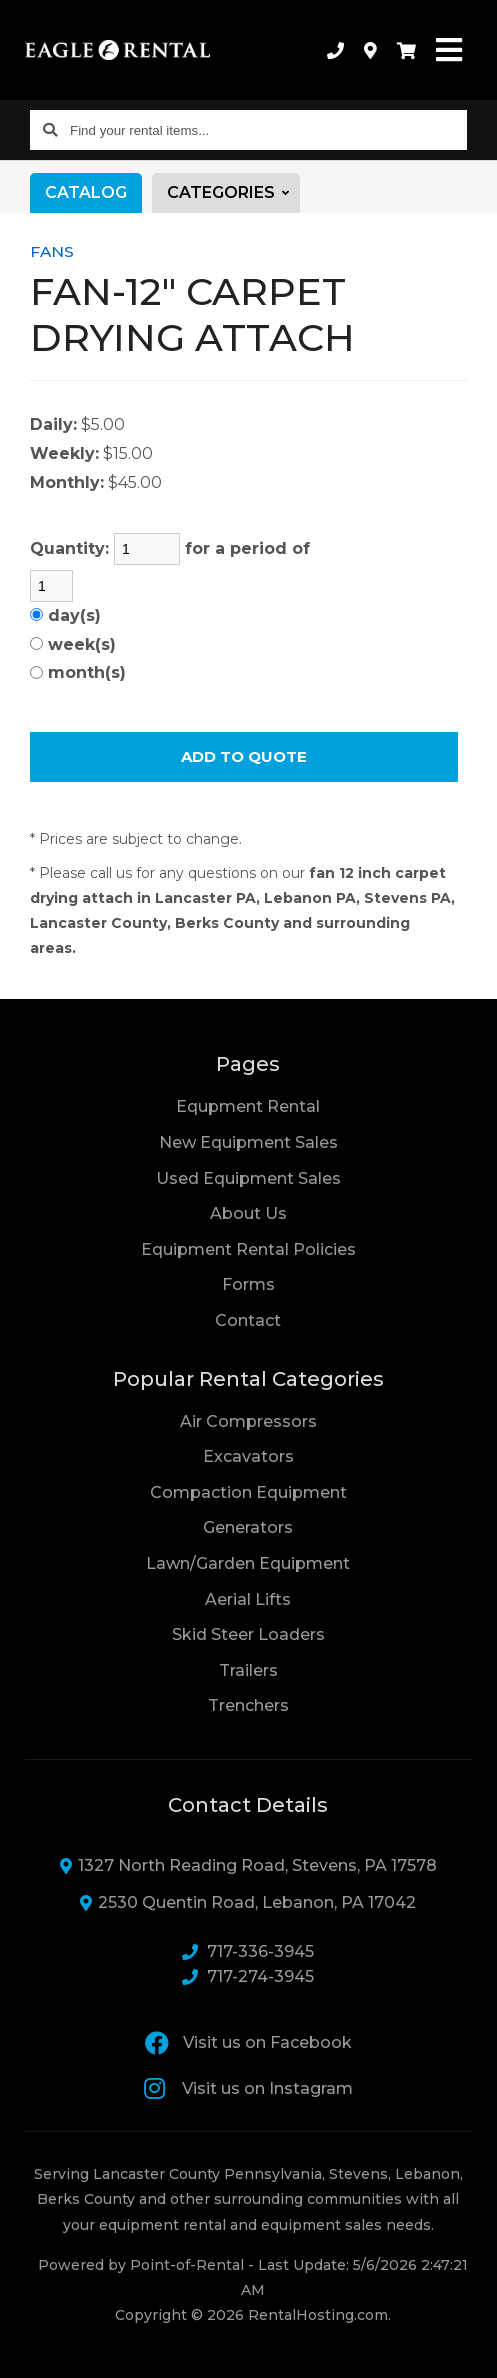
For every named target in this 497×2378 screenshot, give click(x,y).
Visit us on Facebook (248, 2043)
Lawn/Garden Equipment (248, 1563)
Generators (248, 1527)
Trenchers (248, 1705)
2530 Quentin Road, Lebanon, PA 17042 (248, 1902)
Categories (233, 193)
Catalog (86, 192)
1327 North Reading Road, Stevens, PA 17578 (248, 1865)
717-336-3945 (248, 1951)
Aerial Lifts (248, 1599)
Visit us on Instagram (248, 2088)
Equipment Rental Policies (248, 1249)
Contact (248, 1319)
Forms (248, 1284)
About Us (248, 1213)
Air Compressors (248, 1421)
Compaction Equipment (248, 1492)
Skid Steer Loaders (248, 1634)
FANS (52, 251)
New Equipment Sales (248, 1142)
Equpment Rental (248, 1106)
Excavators (248, 1456)
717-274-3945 (248, 1976)
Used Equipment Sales (248, 1178)
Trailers (248, 1670)
